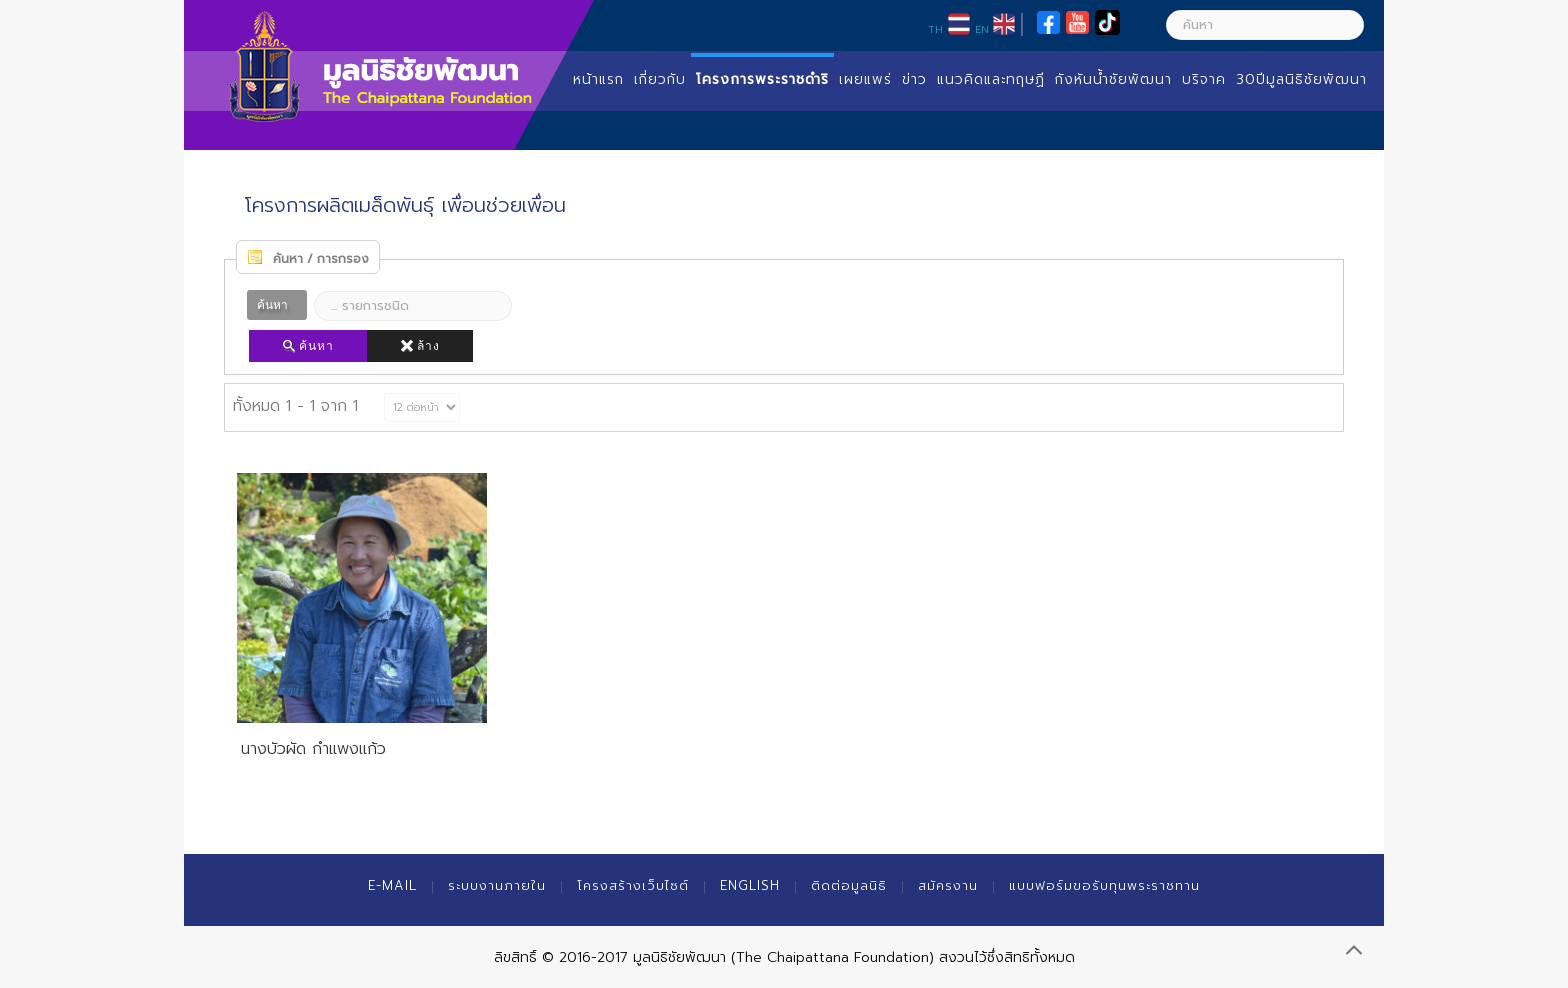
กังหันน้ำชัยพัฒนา (1113, 79)
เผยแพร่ (865, 79)
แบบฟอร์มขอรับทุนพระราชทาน (1104, 885)
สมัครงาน (948, 885)
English (750, 885)
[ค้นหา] (1265, 25)
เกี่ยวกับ (660, 79)
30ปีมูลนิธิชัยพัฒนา (1301, 79)
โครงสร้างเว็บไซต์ (633, 885)
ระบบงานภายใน (497, 885)
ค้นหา (308, 346)
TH (935, 29)
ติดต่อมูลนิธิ (849, 885)
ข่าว (914, 79)
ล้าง (420, 346)
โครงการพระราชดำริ (762, 79)
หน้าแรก (598, 79)
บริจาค (1204, 79)
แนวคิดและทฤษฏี (991, 79)
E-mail (392, 885)
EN (982, 29)
